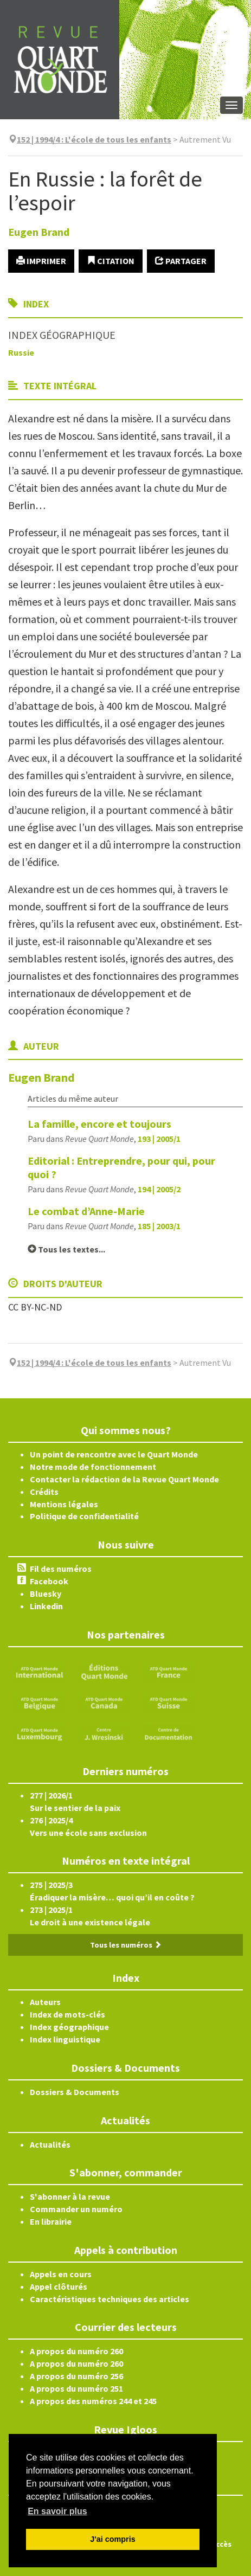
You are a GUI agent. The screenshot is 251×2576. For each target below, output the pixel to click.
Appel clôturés (58, 2286)
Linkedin (46, 1606)
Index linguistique (65, 2039)
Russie (21, 352)
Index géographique (69, 2026)
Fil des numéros (61, 1568)
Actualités (50, 2144)
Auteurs (45, 2001)
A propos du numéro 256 (76, 2376)
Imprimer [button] (41, 260)
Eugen (38, 232)
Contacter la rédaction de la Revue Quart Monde (124, 1479)
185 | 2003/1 (159, 1225)
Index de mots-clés (67, 2014)
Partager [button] (181, 260)
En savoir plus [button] (57, 2511)
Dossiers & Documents (74, 2091)
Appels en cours (61, 2274)
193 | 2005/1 (159, 1138)
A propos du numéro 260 (76, 2351)
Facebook (49, 1581)
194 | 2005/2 (159, 1189)
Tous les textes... (66, 1249)
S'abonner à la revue (70, 2196)
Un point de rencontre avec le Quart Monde (114, 1454)
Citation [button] (110, 260)
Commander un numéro (76, 2209)
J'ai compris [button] (112, 2539)
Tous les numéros (126, 1945)
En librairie (51, 2221)
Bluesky (45, 1593)
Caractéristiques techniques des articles (109, 2299)
